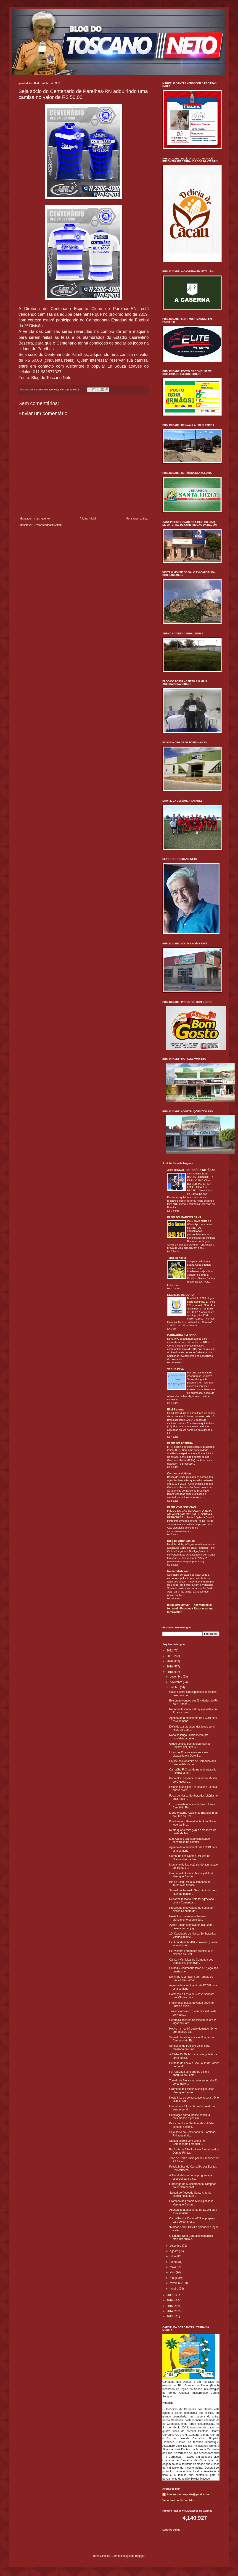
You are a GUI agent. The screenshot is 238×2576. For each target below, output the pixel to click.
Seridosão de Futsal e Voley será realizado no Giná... (189, 2047)
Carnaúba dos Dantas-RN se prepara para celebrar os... (192, 2220)
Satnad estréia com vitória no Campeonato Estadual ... (187, 2142)
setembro (176, 2245)
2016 (170, 2300)
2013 (170, 2316)
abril (173, 2272)
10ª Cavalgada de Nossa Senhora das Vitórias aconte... (192, 1935)
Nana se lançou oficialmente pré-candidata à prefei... (189, 1736)
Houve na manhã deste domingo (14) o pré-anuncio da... (193, 2030)
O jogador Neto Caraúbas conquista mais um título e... (191, 2237)
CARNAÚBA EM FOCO (181, 1335)
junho (173, 2261)
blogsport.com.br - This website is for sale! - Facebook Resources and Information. (190, 1608)
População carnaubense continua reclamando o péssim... (189, 2116)
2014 (170, 2311)
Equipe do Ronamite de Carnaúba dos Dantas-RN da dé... (192, 1763)
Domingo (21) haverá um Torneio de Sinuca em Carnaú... (191, 1978)
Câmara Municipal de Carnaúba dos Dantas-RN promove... (191, 1961)
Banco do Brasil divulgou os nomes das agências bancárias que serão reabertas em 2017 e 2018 (190, 1480)
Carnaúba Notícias (179, 1473)
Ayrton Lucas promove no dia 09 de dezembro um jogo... (190, 1926)
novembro (176, 1682)
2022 (170, 1650)
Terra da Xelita (176, 1257)
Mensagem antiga (137, 518)
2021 (170, 1656)
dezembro (176, 1676)
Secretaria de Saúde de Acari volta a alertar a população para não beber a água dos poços (188, 1578)
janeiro (174, 2288)
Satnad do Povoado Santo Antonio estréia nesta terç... (190, 2194)
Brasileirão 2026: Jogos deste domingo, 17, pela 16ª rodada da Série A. (201, 1302)
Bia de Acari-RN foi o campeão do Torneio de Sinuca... (190, 1883)
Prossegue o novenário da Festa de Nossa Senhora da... (191, 1909)
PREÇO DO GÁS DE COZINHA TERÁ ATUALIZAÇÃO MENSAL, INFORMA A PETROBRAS (189, 1514)
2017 (170, 2295)
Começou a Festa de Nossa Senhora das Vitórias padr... (191, 1996)
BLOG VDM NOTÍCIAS (181, 1507)
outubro (175, 1687)
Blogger (140, 2555)
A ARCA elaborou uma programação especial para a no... (191, 2177)
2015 (170, 2306)
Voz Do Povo (175, 1369)
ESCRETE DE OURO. (180, 1294)
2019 (170, 1666)
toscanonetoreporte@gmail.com (188, 2494)
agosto (174, 2251)
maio (173, 2267)
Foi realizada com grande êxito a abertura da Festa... (189, 2073)
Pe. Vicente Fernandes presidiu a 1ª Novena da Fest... (191, 1952)
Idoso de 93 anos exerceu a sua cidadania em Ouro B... (188, 1754)
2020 (170, 1661)
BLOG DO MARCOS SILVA (184, 1217)
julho (173, 2256)
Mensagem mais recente (35, 518)
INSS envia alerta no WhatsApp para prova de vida (199, 1224)
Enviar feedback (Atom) (48, 525)
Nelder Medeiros (177, 1571)
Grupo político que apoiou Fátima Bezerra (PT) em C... (189, 1745)
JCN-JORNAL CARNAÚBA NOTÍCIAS (191, 1170)
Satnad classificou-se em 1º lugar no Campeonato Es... (191, 2039)
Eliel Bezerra (175, 1409)
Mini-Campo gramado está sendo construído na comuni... (189, 1840)
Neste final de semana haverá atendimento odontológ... (187, 1918)
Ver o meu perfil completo (177, 2500)
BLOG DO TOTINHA (180, 1443)
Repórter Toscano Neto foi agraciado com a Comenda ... (191, 1901)
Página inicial (88, 518)
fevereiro (175, 2283)
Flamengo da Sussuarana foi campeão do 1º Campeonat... (192, 2185)
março (174, 2277)
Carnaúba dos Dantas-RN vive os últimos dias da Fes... (189, 1857)
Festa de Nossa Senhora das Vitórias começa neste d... (192, 2125)
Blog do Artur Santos (181, 1540)
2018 (170, 1672)
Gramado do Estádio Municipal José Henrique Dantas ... (191, 1875)
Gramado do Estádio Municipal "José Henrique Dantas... (191, 2090)
